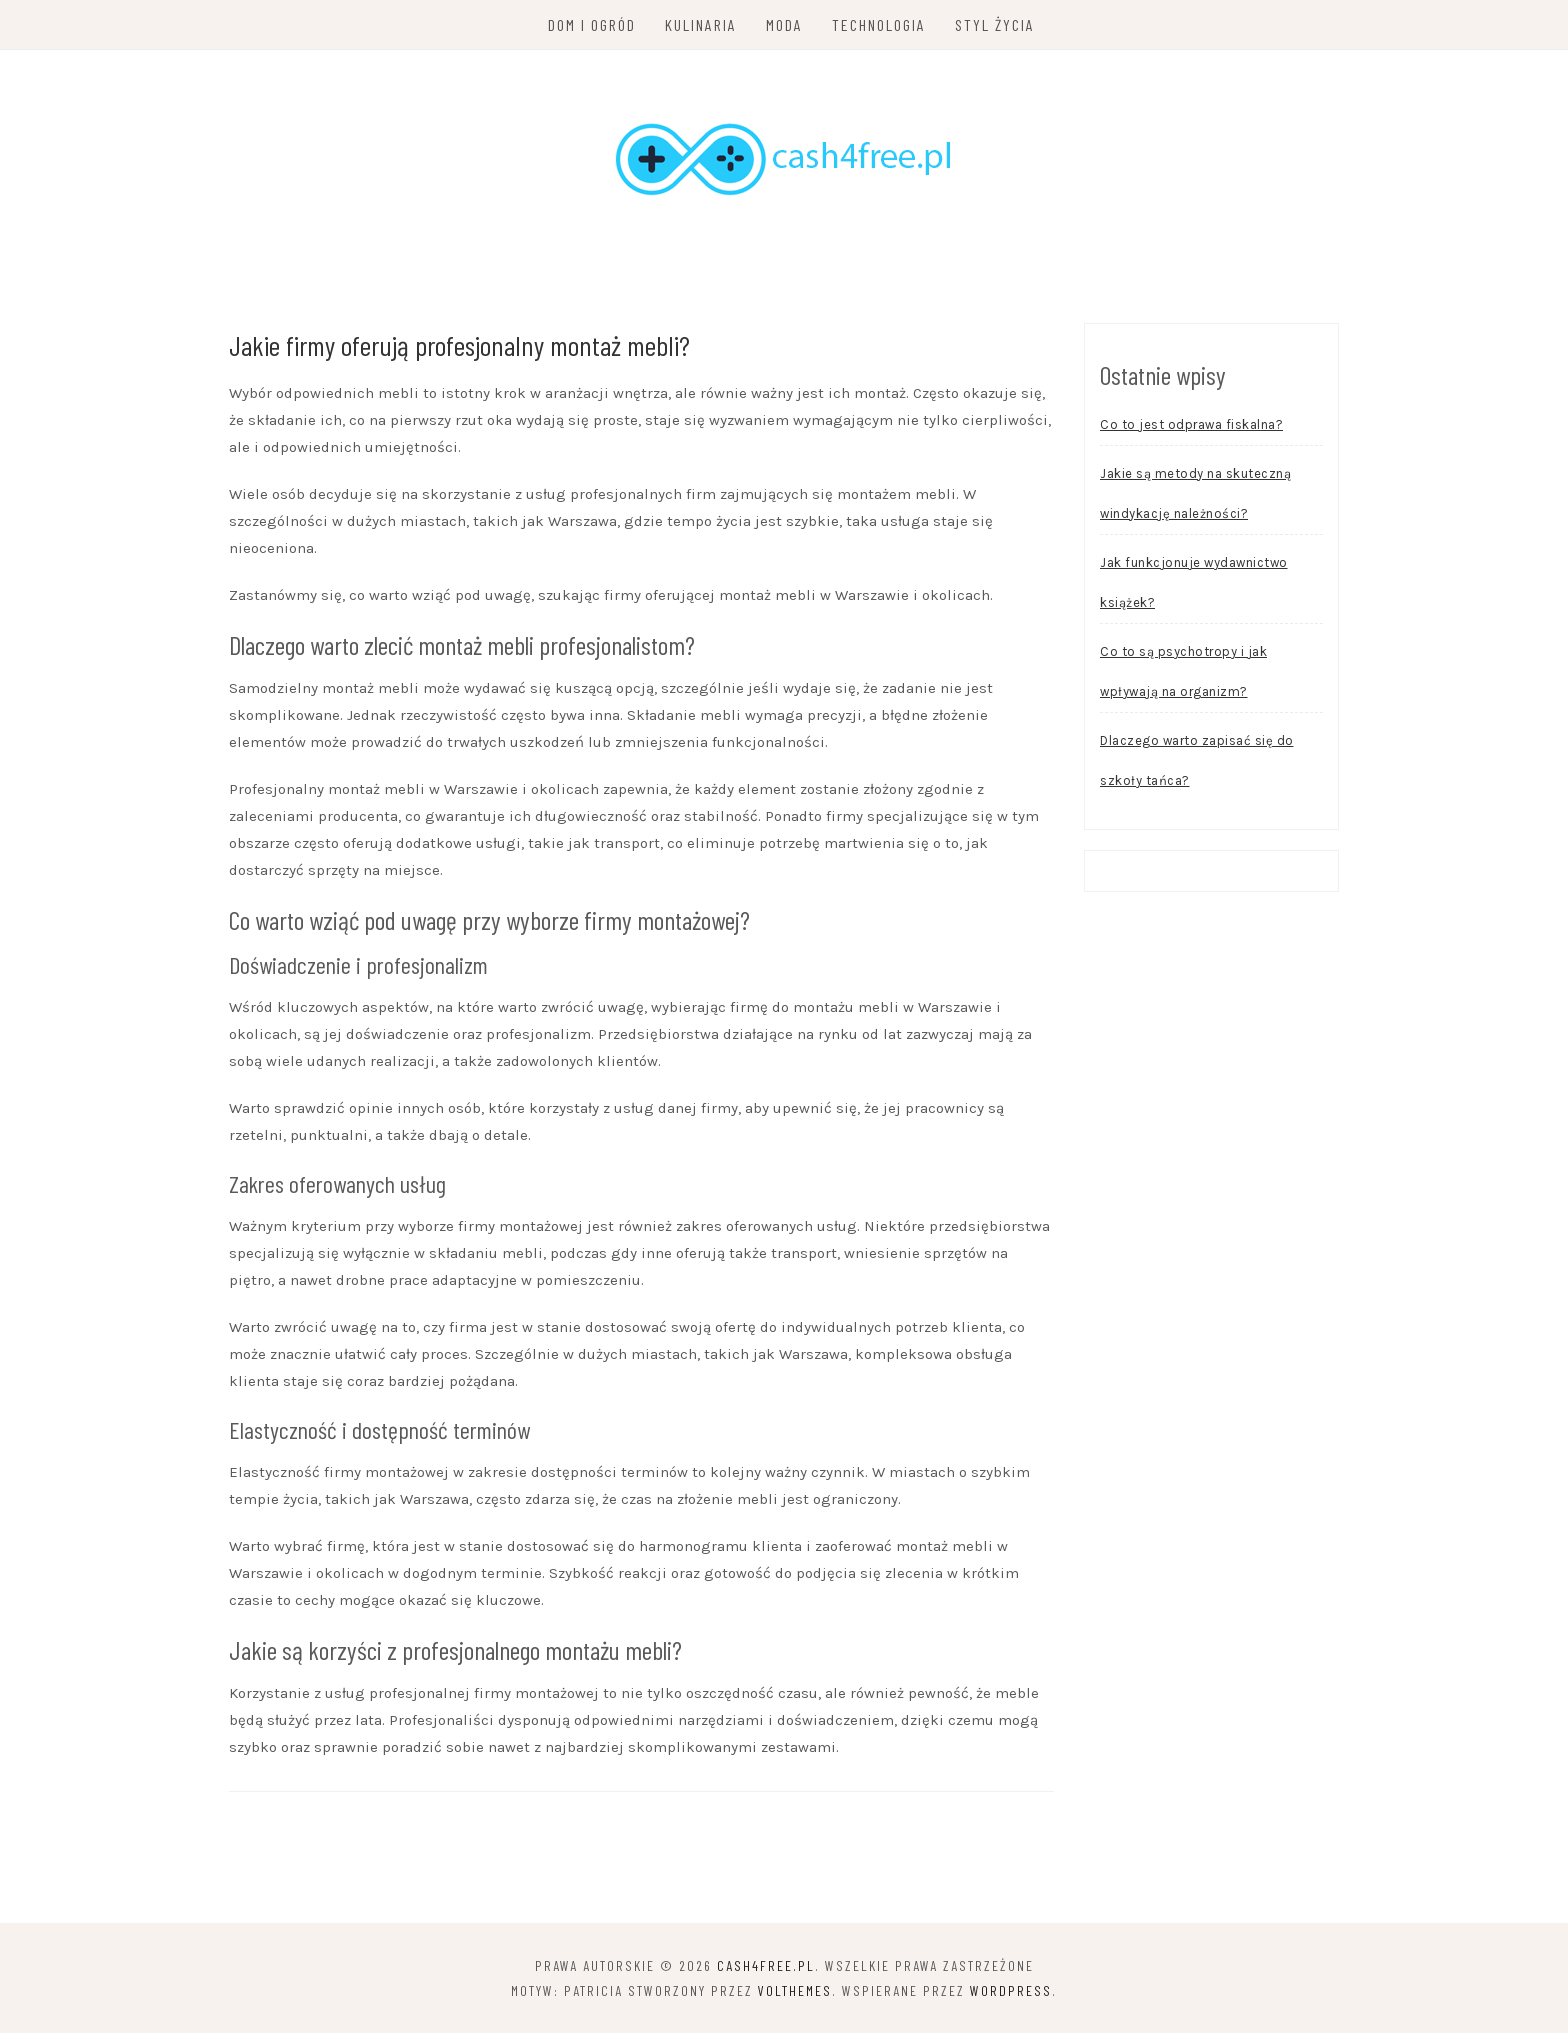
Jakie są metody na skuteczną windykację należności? (1195, 493)
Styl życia (995, 24)
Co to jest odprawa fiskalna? (1191, 424)
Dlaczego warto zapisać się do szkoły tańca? (1197, 760)
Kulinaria (701, 24)
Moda (784, 24)
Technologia (879, 24)
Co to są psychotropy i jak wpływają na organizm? (1183, 671)
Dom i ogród (592, 24)
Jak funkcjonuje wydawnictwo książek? (1194, 582)
